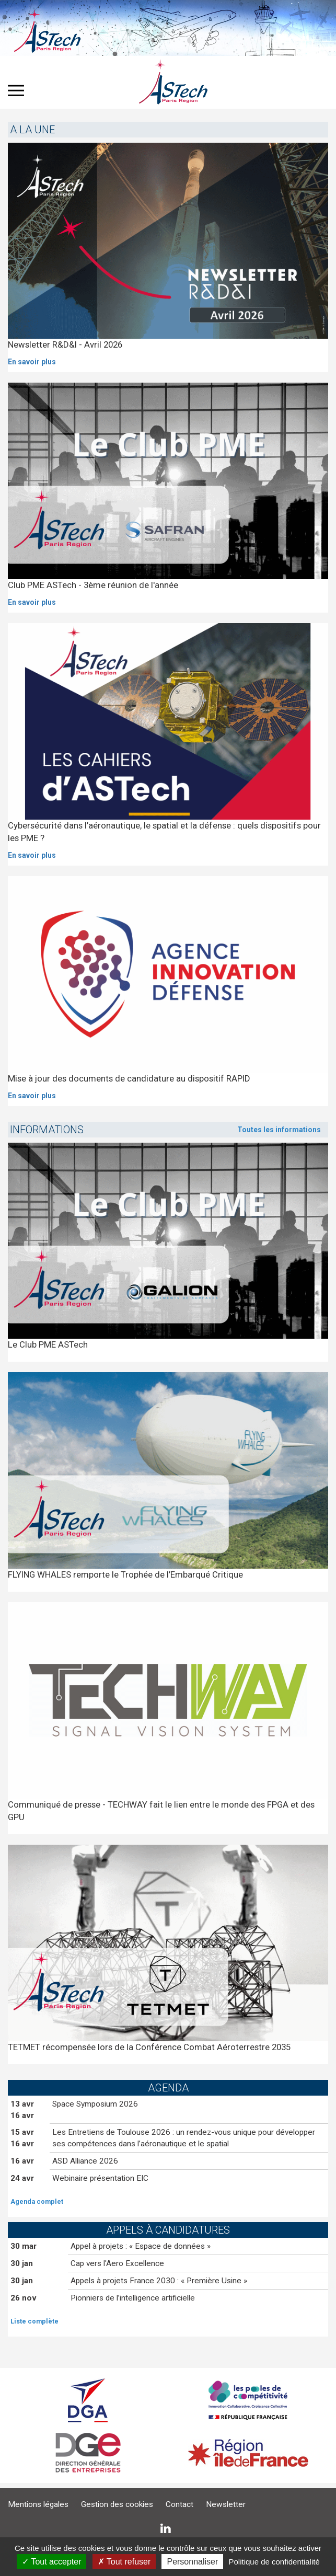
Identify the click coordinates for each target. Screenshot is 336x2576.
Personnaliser (192, 2561)
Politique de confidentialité (273, 2561)
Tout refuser (124, 2561)
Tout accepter (51, 2561)
